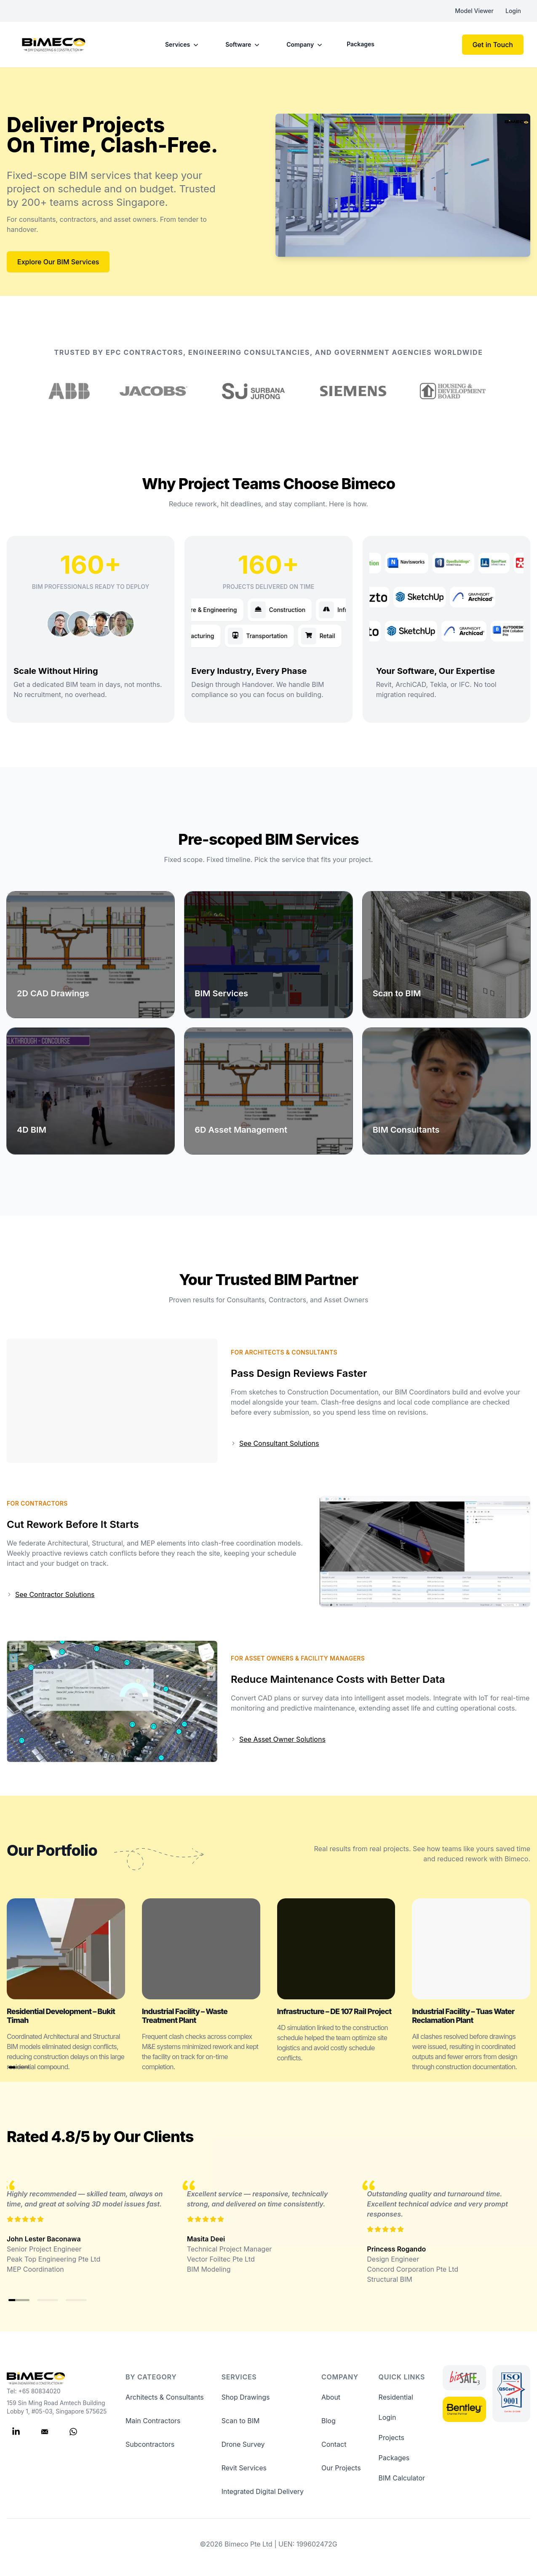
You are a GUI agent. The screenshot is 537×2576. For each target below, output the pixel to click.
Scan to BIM (241, 2420)
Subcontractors (150, 2444)
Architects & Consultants (165, 2397)
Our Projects (341, 2468)
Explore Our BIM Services (58, 262)
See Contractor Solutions (51, 1594)
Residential (396, 2397)
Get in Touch (493, 44)
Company (305, 44)
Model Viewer (474, 10)
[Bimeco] (53, 44)
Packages (360, 44)
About (330, 2397)
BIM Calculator (402, 2478)
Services (182, 44)
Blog (328, 2420)
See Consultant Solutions (275, 1443)
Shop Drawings (246, 2397)
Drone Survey (243, 2444)
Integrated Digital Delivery (263, 2491)
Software (243, 44)
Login (513, 10)
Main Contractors (153, 2420)
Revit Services (244, 2468)
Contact (333, 2444)
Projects (391, 2437)
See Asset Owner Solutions (278, 1739)
